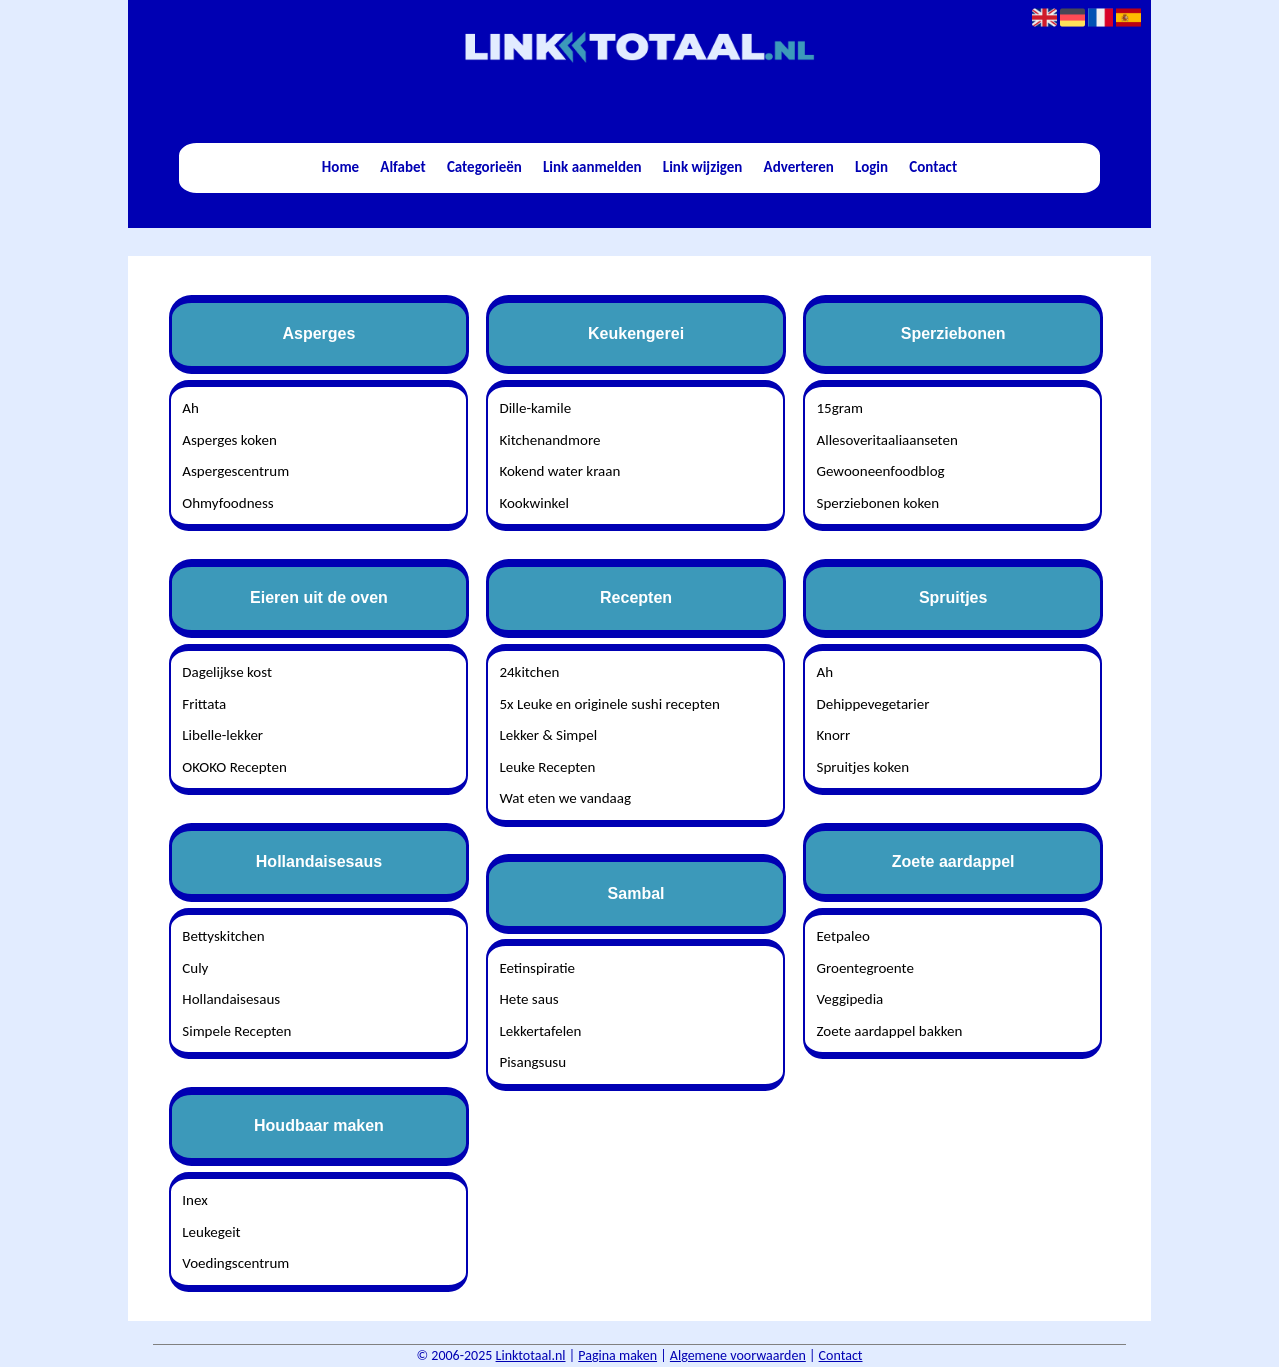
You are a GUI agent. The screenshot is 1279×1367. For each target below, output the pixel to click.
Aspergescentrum (235, 471)
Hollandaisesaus (231, 999)
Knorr (834, 735)
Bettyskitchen (223, 936)
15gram (840, 408)
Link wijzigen (703, 167)
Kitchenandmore (549, 440)
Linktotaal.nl (531, 1355)
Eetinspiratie (537, 968)
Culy (195, 968)
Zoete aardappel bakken (890, 1031)
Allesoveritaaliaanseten (887, 440)
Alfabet (402, 167)
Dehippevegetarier (873, 704)
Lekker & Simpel (548, 735)
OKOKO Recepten (234, 767)
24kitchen (529, 672)
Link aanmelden (592, 167)
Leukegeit (211, 1232)
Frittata (204, 704)
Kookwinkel (533, 503)
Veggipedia (850, 999)
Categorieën (484, 167)
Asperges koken (229, 440)
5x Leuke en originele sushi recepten (609, 704)
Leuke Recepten (547, 767)
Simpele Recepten (236, 1031)
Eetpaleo (843, 936)
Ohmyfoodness (227, 503)
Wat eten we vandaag (565, 798)
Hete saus (528, 999)
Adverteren (799, 167)
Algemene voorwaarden (738, 1355)
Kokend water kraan (559, 471)
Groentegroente (865, 968)
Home (340, 167)
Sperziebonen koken (878, 503)
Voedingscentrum (235, 1263)
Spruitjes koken (863, 767)
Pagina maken (617, 1355)
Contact (933, 167)
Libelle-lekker (222, 735)
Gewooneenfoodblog (881, 471)
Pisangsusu (532, 1062)
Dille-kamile (535, 408)
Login (871, 167)
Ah (190, 408)
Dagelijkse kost (227, 672)
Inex (194, 1200)
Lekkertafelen (540, 1031)
